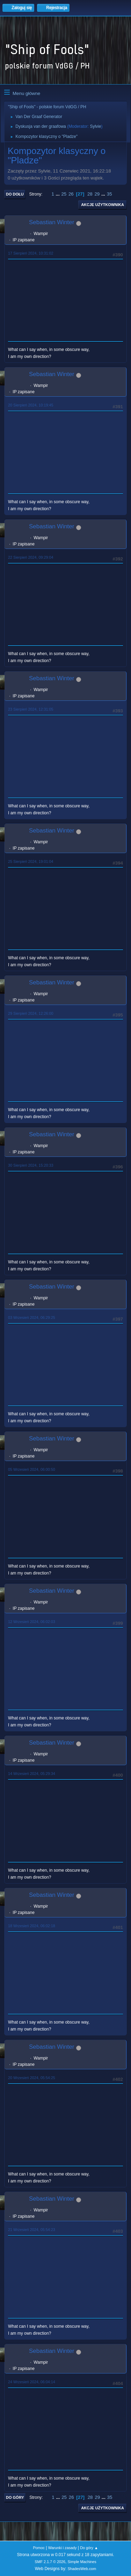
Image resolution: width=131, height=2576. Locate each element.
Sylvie (95, 126)
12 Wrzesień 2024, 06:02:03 (31, 1622)
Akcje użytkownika (102, 205)
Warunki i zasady (62, 2548)
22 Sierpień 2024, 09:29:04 (30, 557)
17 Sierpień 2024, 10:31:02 (30, 253)
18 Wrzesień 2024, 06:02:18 (31, 1926)
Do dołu (15, 194)
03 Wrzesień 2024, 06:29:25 (31, 1317)
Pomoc (39, 2548)
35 (109, 194)
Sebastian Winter (51, 222)
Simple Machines (82, 2562)
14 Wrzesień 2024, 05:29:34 (31, 1773)
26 (71, 194)
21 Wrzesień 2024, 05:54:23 (31, 2230)
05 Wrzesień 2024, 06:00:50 (31, 1469)
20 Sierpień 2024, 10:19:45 (30, 405)
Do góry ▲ (89, 2548)
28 (90, 194)
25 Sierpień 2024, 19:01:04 (30, 861)
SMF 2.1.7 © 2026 (50, 2562)
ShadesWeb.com (81, 2569)
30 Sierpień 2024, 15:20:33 (30, 1165)
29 (97, 194)
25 (63, 194)
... (58, 194)
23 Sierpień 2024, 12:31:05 (30, 709)
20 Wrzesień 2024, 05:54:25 (31, 2078)
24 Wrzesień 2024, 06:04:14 (31, 2382)
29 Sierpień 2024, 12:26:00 (30, 1013)
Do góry (15, 2497)
